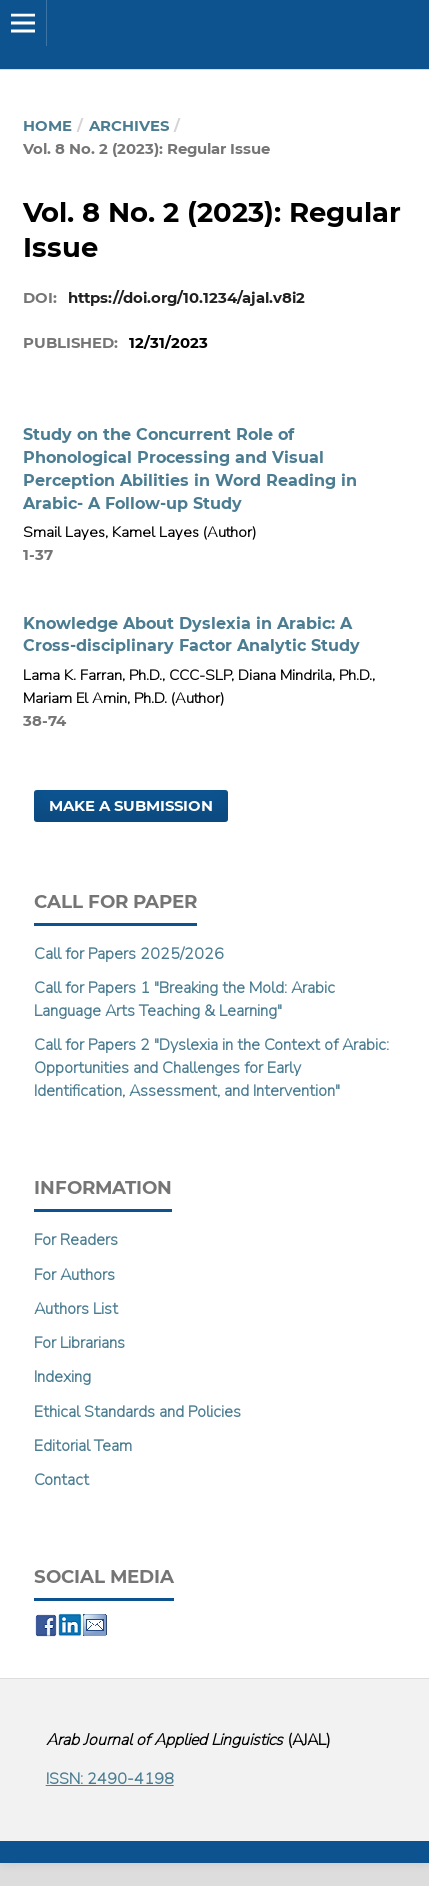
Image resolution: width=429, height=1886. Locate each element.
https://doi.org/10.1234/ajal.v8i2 (186, 298)
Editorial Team (83, 1446)
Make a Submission (131, 806)
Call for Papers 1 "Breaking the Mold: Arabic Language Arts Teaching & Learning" (184, 999)
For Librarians (79, 1343)
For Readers (76, 1240)
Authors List (76, 1309)
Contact (61, 1480)
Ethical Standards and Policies (137, 1412)
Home (47, 126)
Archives (129, 126)
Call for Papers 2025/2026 (129, 954)
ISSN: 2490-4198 (110, 1779)
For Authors (74, 1275)
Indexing (62, 1377)
